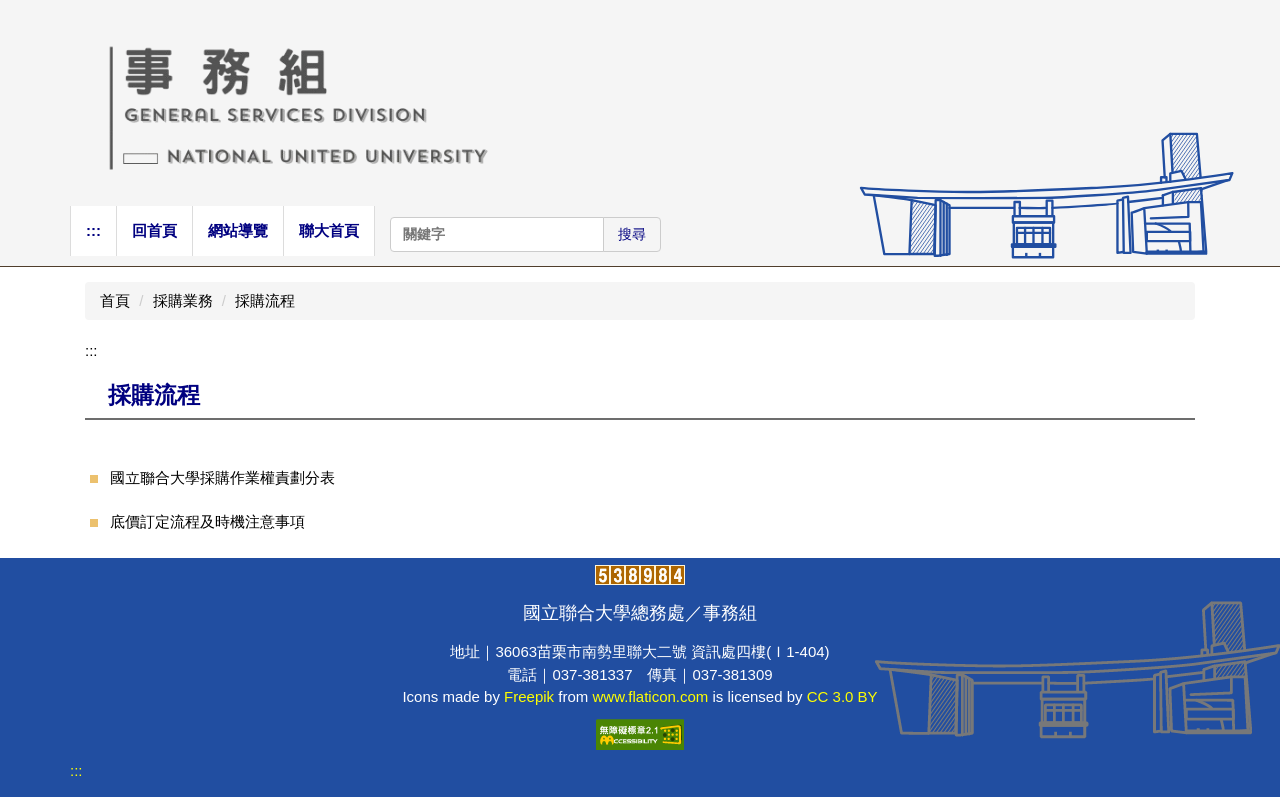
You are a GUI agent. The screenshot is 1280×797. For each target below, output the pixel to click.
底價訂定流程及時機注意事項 (207, 521)
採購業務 (183, 300)
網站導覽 (238, 230)
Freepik (529, 696)
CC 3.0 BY (842, 696)
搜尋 (632, 234)
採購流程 (265, 300)
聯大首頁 (329, 230)
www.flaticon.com (650, 696)
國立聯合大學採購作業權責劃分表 (222, 477)
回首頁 (154, 230)
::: (93, 230)
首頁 (115, 300)
